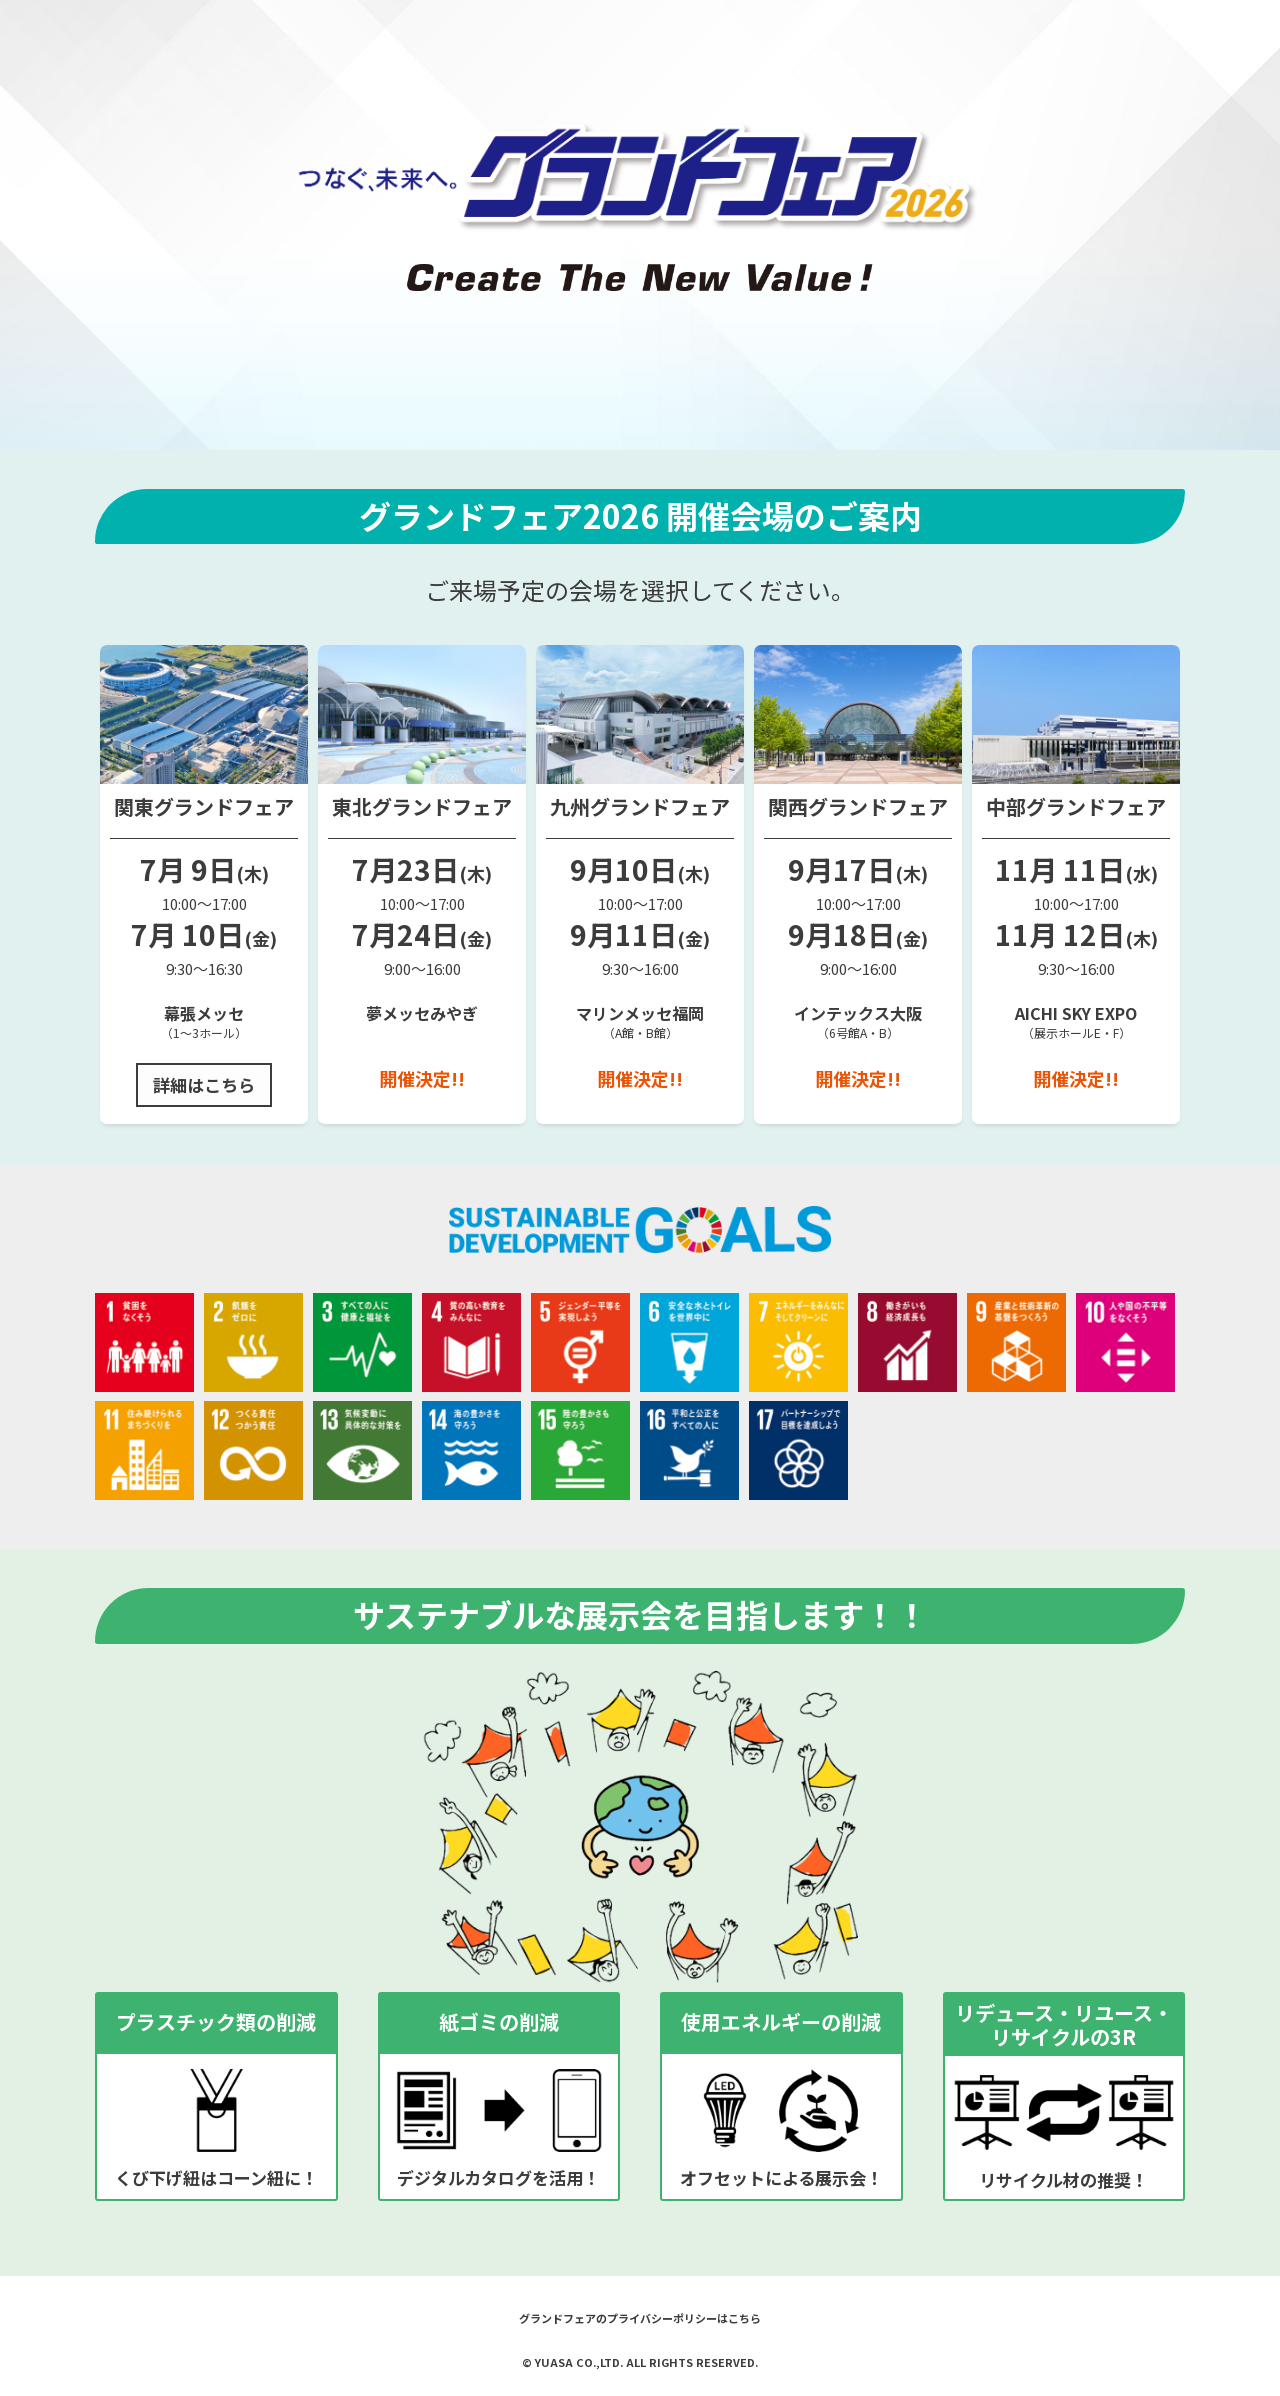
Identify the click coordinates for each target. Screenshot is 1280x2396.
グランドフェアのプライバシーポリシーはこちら (640, 2318)
